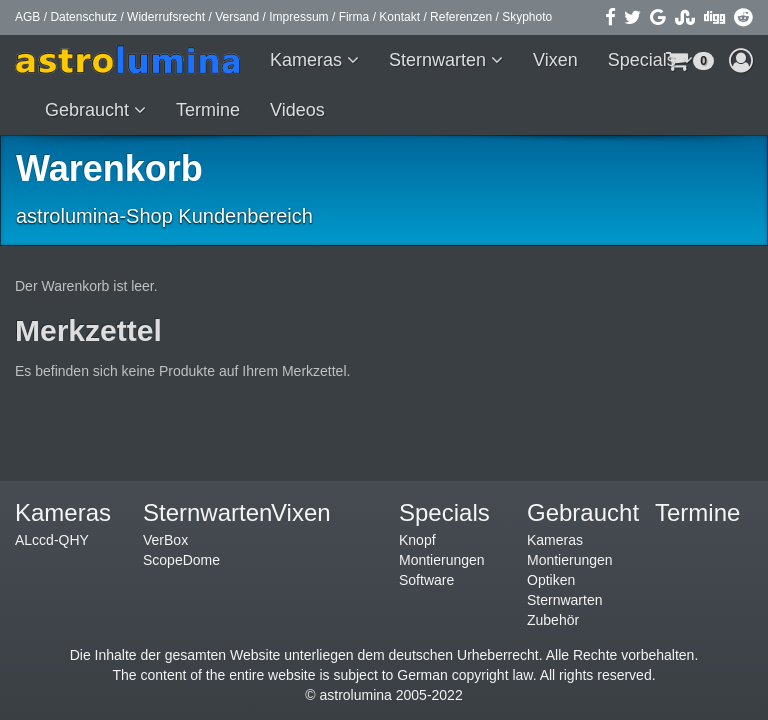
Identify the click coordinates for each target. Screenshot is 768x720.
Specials (644, 60)
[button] (741, 60)
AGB (27, 17)
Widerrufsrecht (166, 17)
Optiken (551, 580)
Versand (237, 17)
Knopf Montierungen (442, 550)
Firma (354, 17)
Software (426, 580)
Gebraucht (89, 110)
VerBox (165, 540)
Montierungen (570, 560)
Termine (208, 110)
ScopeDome (181, 560)
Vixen (555, 60)
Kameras (308, 60)
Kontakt (399, 17)
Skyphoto (527, 17)
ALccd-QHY (52, 540)
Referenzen (461, 17)
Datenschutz (83, 17)
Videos (297, 110)
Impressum (298, 17)
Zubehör (553, 620)
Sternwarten (440, 60)
